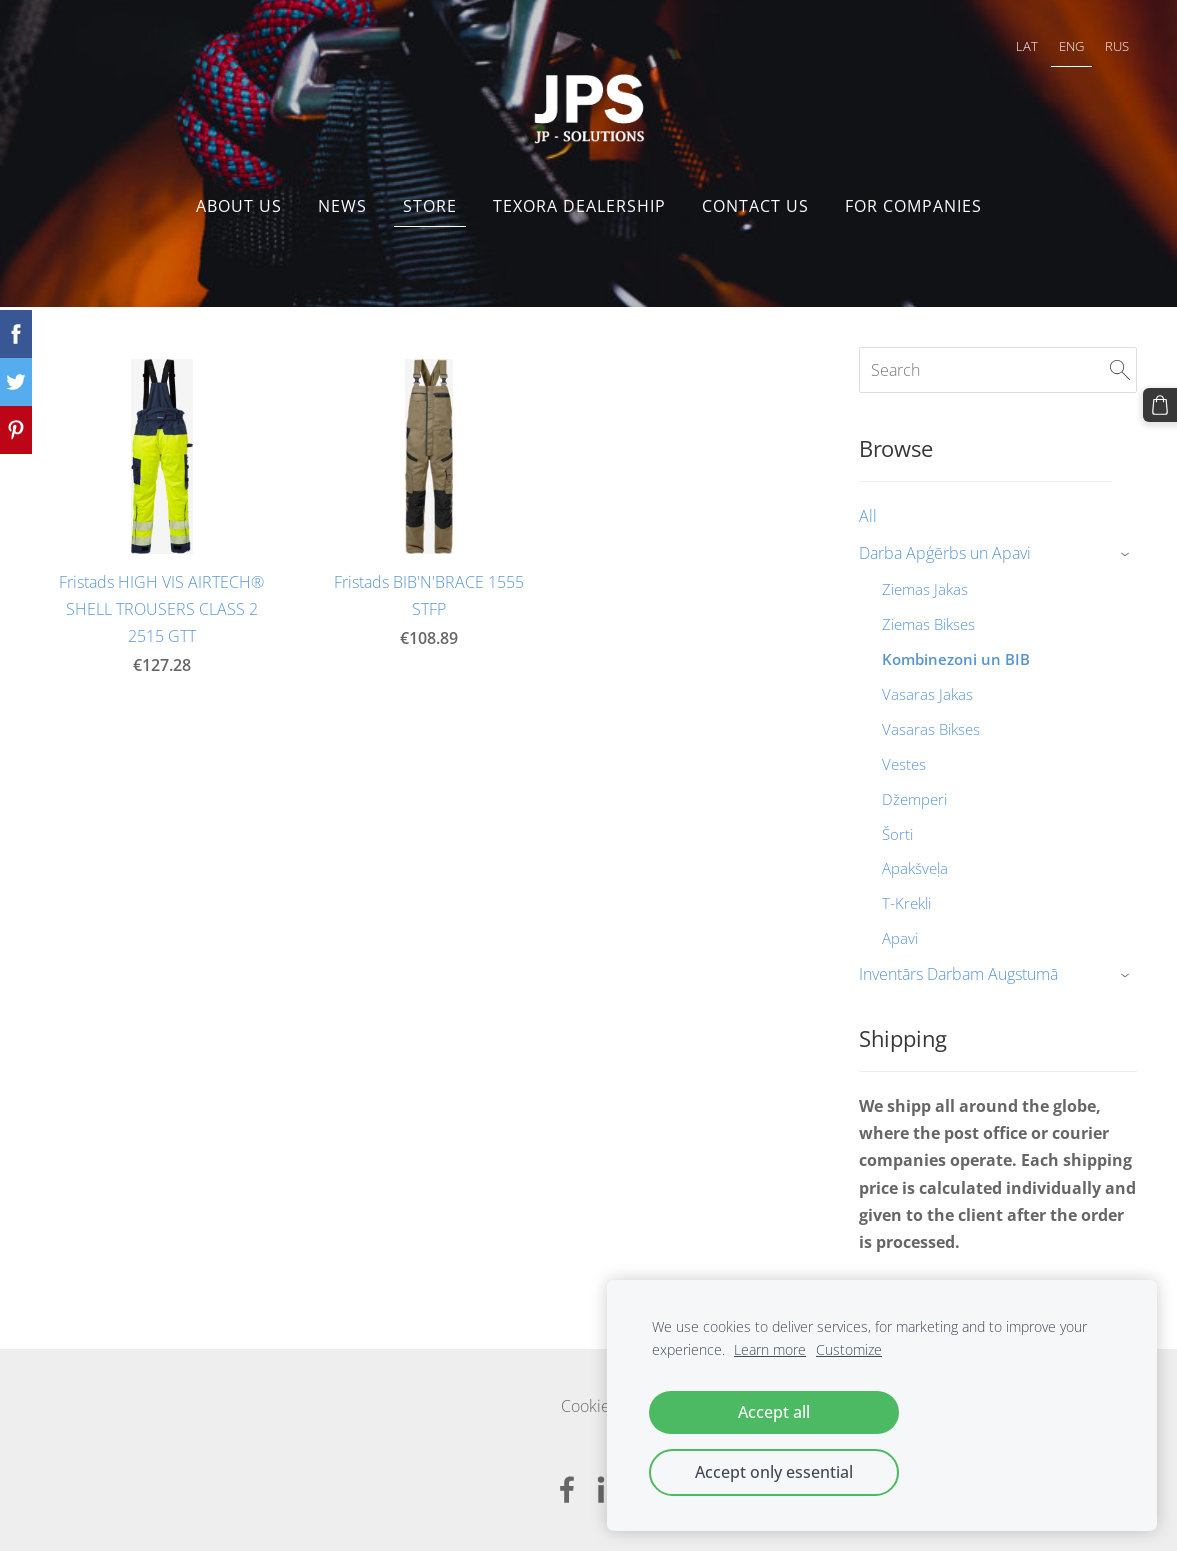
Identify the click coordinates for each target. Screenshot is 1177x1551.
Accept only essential (774, 1472)
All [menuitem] (868, 516)
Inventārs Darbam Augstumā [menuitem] (958, 974)
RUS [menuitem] (1117, 46)
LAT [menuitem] (1027, 46)
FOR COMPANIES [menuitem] (913, 206)
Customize (849, 1349)
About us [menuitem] (239, 206)
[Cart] (1160, 405)
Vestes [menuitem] (904, 764)
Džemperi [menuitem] (914, 799)
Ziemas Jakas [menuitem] (925, 589)
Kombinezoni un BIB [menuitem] (956, 659)
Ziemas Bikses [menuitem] (928, 624)
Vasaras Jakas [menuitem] (927, 694)
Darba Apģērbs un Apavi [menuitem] (945, 553)
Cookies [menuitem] (589, 1406)
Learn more (770, 1349)
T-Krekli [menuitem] (906, 903)
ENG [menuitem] (1071, 46)
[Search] (998, 370)
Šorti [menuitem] (897, 834)
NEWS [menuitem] (342, 206)
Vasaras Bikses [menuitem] (931, 729)
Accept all (774, 1412)
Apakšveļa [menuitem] (915, 868)
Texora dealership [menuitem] (579, 206)
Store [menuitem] (430, 206)
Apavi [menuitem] (900, 938)
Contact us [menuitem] (755, 206)
